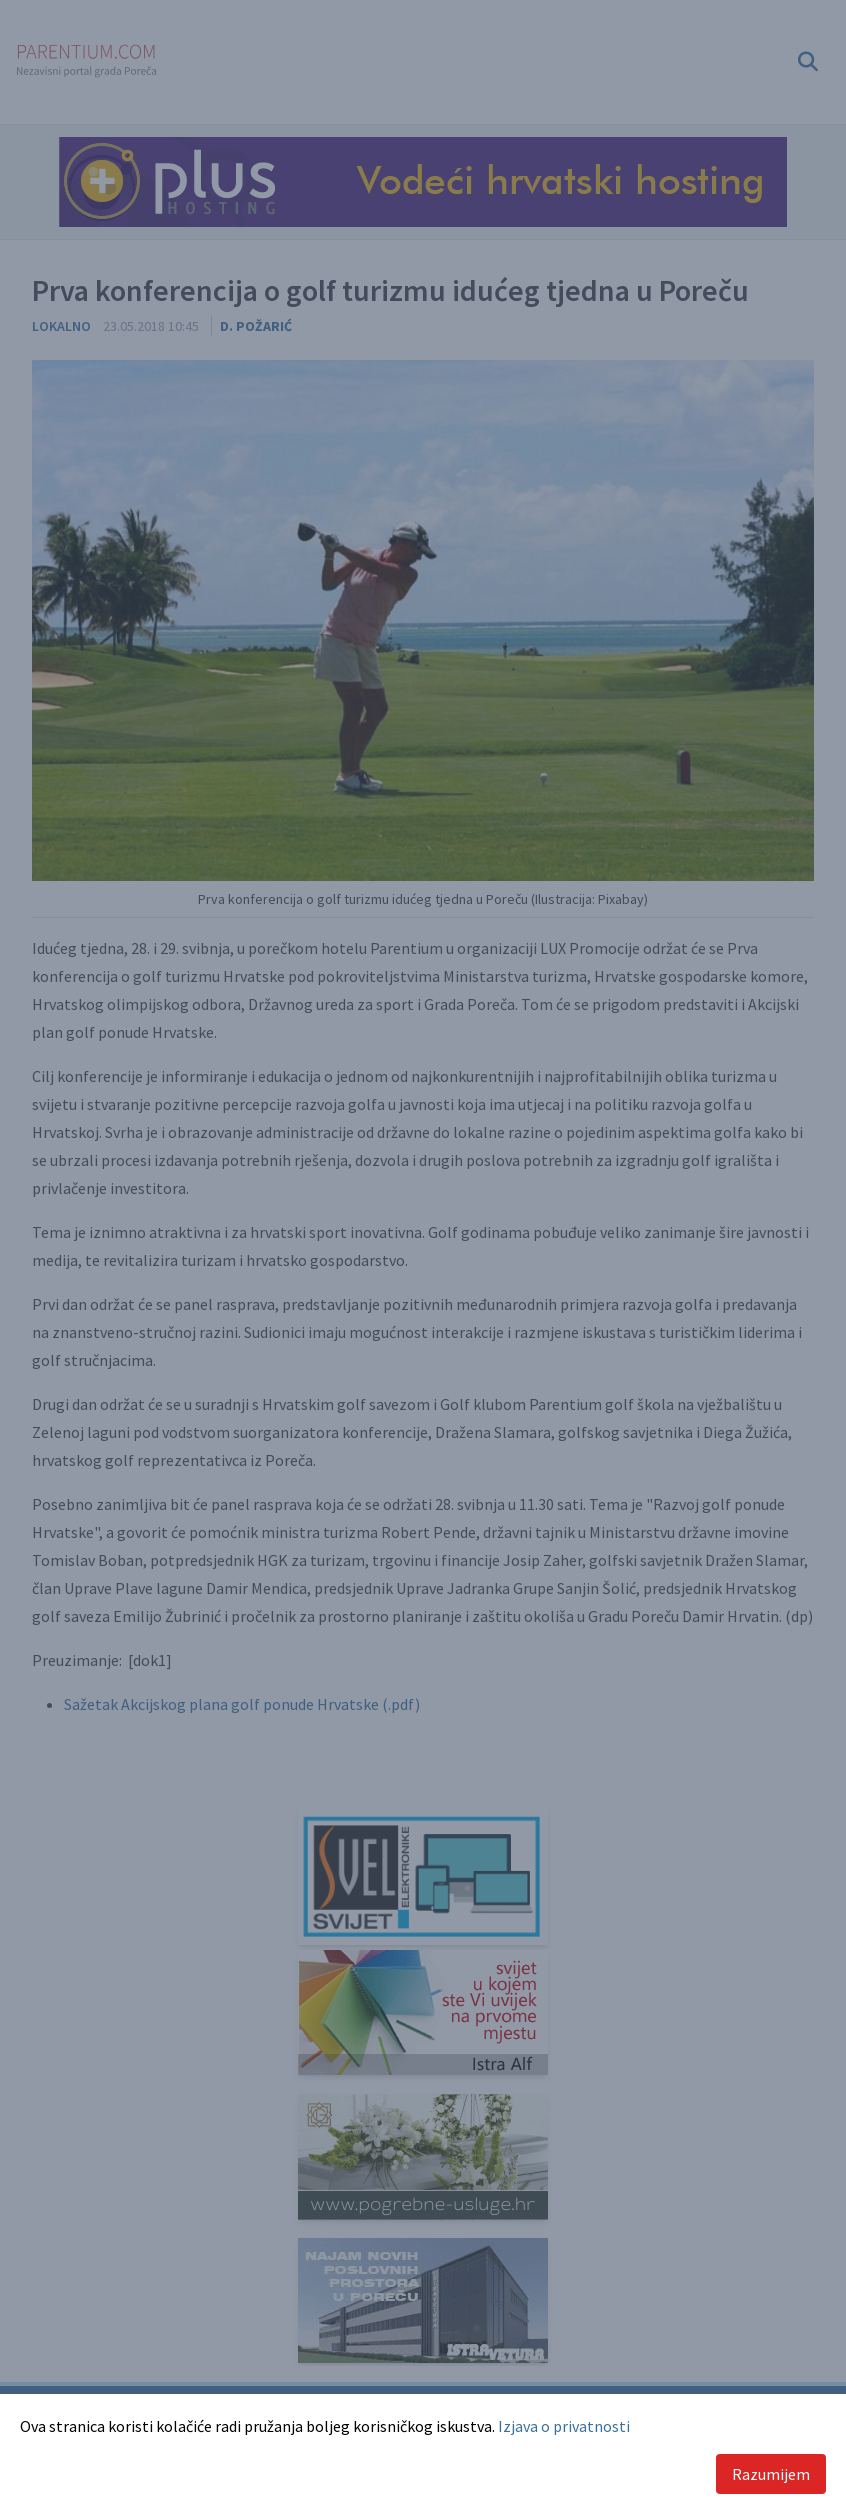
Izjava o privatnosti (564, 2426)
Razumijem (771, 2474)
